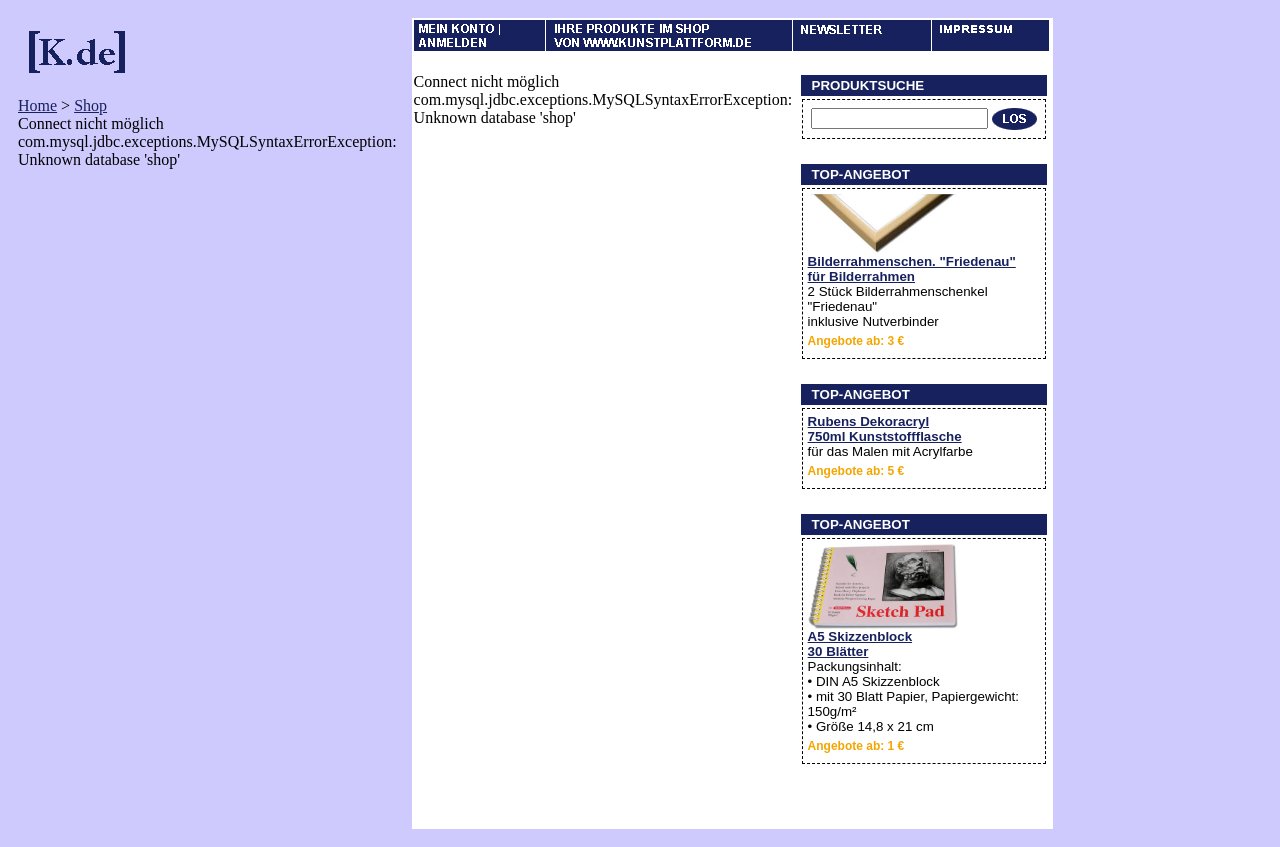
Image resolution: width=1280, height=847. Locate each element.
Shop (90, 105)
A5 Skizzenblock (860, 636)
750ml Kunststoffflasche (885, 436)
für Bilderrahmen (861, 276)
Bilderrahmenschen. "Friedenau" (912, 261)
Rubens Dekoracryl (868, 421)
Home (37, 105)
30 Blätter (838, 651)
